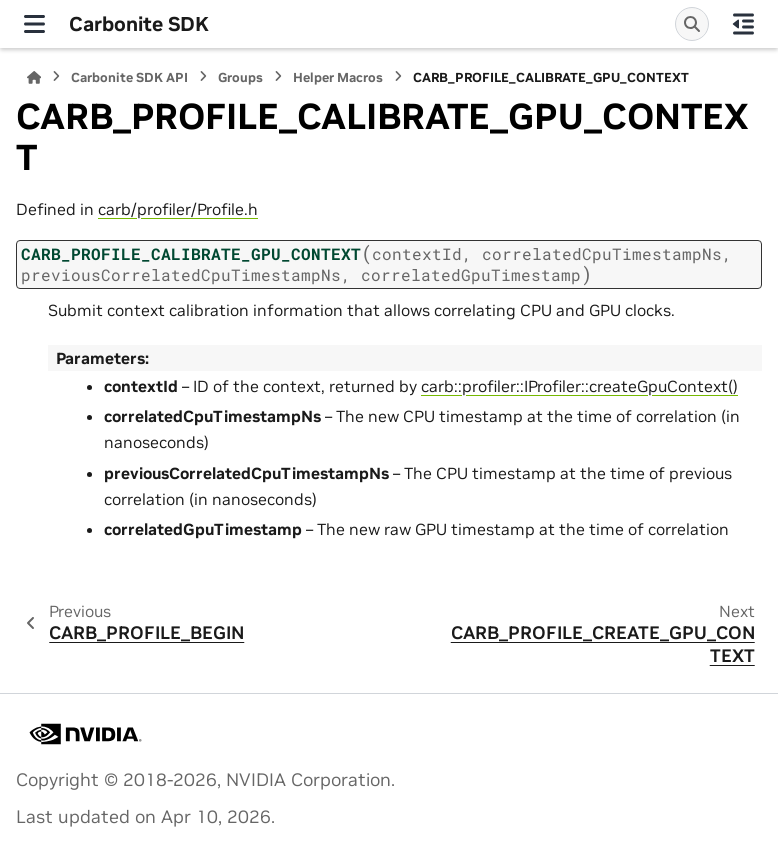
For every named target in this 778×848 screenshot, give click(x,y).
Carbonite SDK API (129, 77)
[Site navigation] (34, 24)
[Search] (692, 24)
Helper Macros (338, 77)
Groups (240, 77)
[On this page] (743, 24)
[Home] (34, 77)
